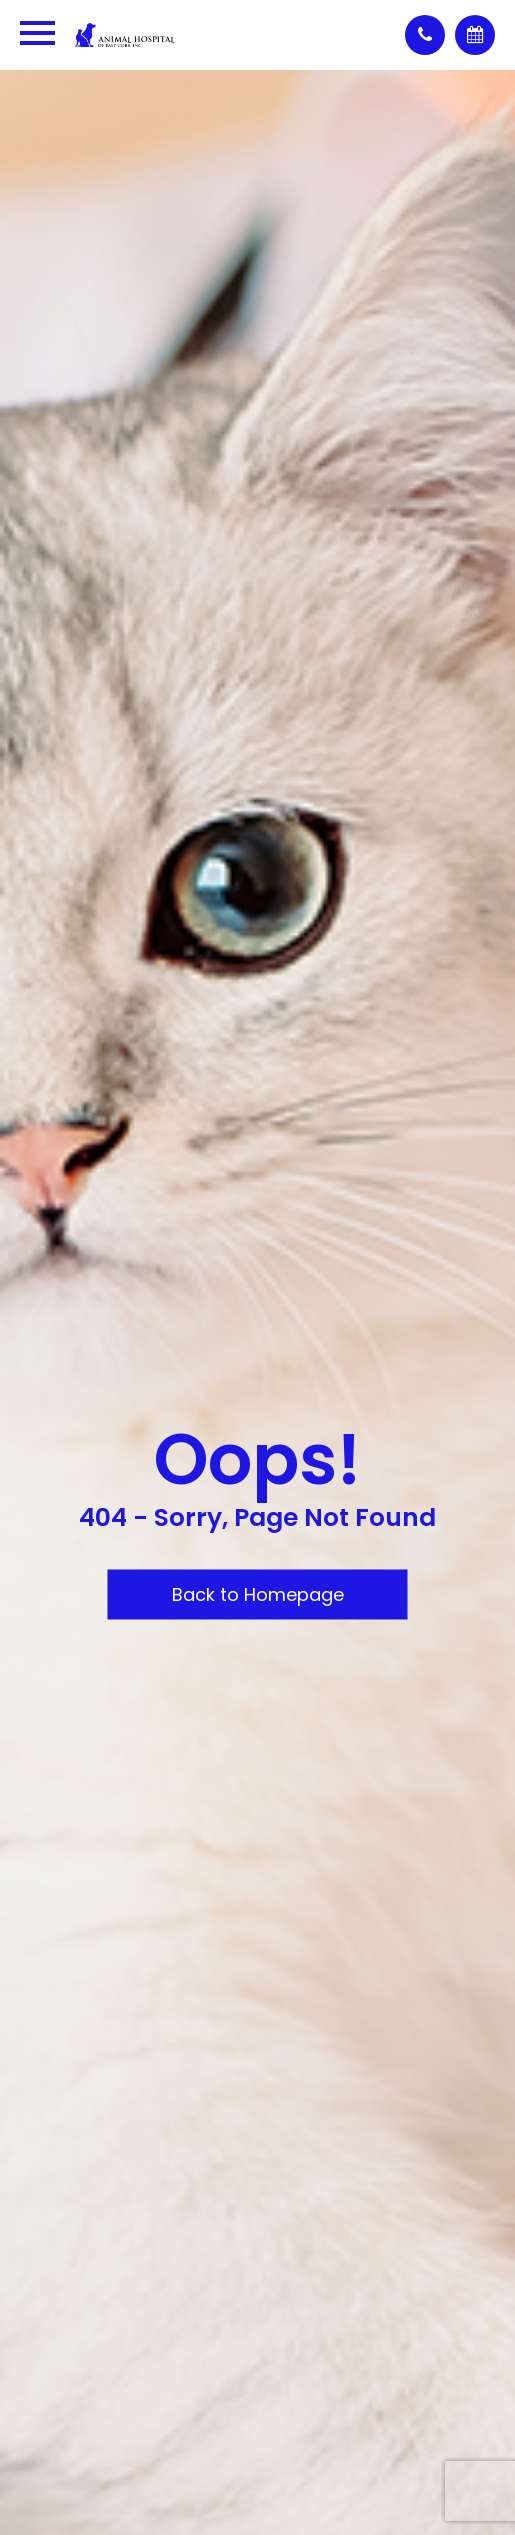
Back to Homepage (258, 1594)
